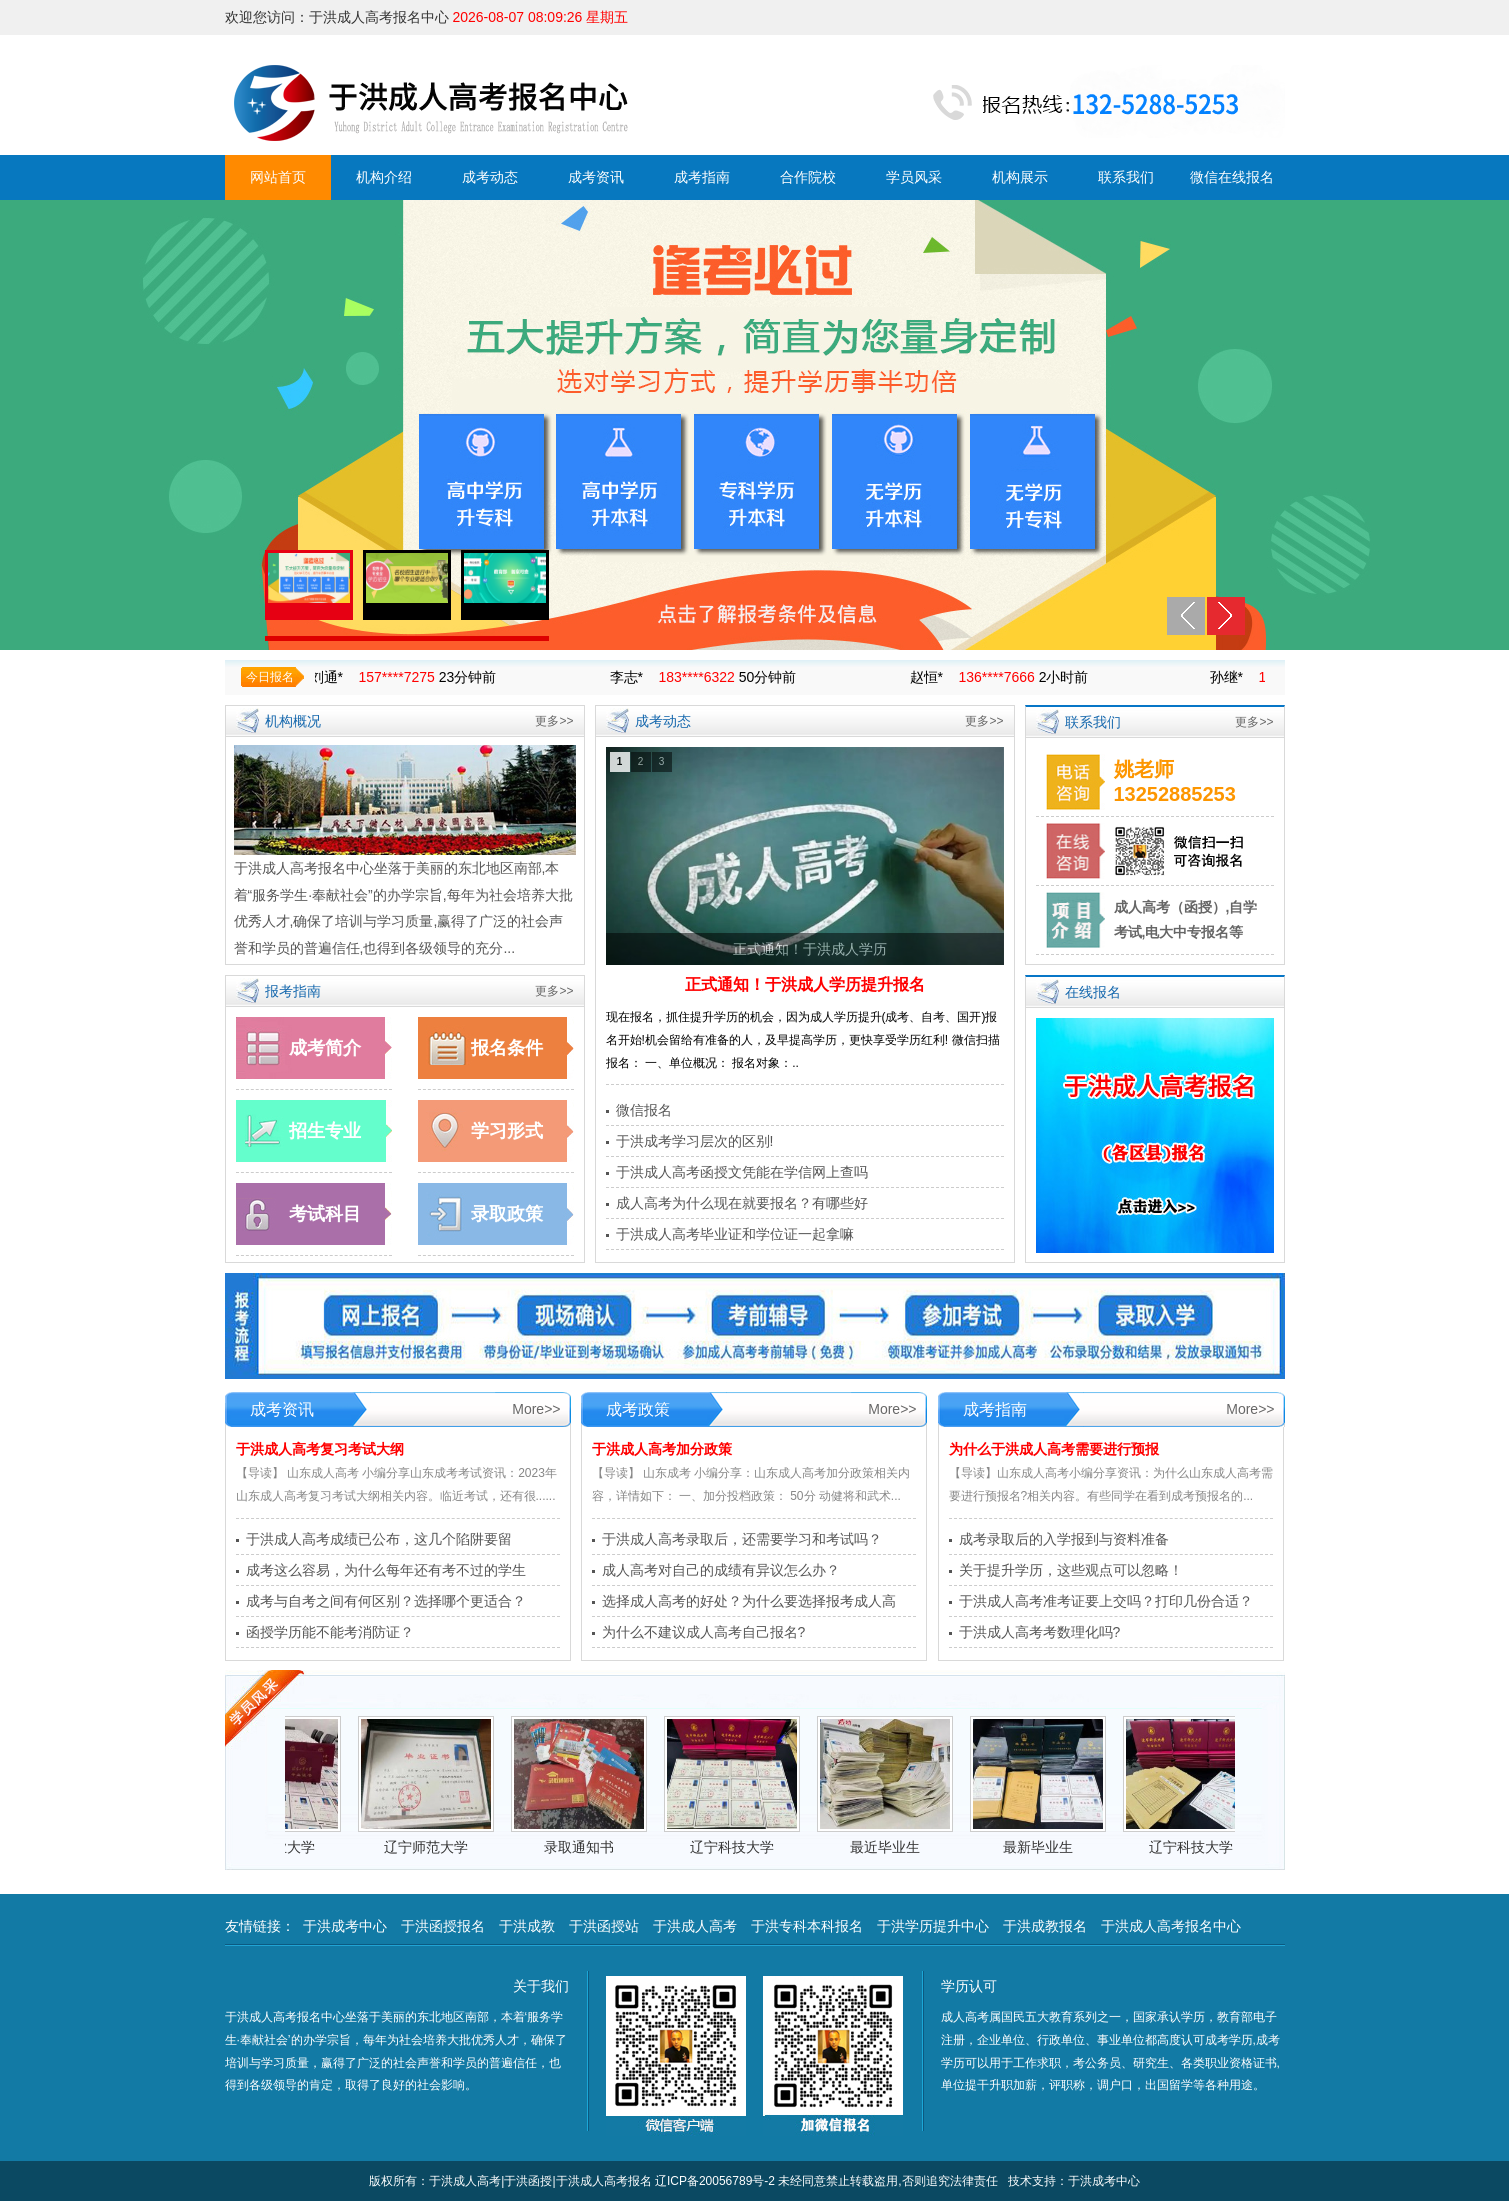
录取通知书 (591, 1847)
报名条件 (507, 1048)
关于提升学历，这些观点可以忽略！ (1071, 1570)
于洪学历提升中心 (933, 1926)
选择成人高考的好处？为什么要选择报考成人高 (749, 1601)
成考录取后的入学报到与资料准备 (1064, 1539)
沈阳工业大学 (285, 1847)
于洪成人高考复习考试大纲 (320, 1449)
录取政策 (507, 1214)
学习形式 (507, 1131)
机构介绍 (384, 177)
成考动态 (490, 177)
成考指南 (702, 177)
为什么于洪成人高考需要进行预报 (1054, 1449)
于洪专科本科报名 (807, 1926)
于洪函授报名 (443, 1926)
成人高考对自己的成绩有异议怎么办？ (721, 1570)
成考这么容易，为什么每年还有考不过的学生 (386, 1570)
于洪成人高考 (695, 1926)
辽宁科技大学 (744, 1847)
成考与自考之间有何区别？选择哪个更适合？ (386, 1601)
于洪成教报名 (1045, 1926)
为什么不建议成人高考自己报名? (704, 1632)
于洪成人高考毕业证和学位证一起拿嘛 (735, 1234)
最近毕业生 (897, 1847)
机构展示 (1020, 177)
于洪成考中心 (345, 1926)
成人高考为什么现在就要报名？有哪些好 (742, 1203)
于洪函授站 (604, 1926)
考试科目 (325, 1214)
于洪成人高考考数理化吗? (1040, 1632)
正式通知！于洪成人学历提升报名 (805, 984)
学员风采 (914, 177)
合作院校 (808, 177)
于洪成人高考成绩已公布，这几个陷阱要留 (379, 1539)
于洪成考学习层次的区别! (695, 1141)
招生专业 (325, 1131)
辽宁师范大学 (438, 1847)
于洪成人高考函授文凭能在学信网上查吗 (742, 1172)
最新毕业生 (1050, 1847)
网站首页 (278, 177)
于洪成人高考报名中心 (1171, 1926)
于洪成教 (527, 1926)
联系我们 (1126, 177)
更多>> (554, 721)
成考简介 (325, 1048)
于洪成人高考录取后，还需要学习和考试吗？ (742, 1539)
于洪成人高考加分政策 (662, 1449)
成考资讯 (596, 177)
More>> (536, 1409)
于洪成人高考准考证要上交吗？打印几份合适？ (1106, 1601)
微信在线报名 (1232, 177)
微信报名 (644, 1110)
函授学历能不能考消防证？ (330, 1632)
